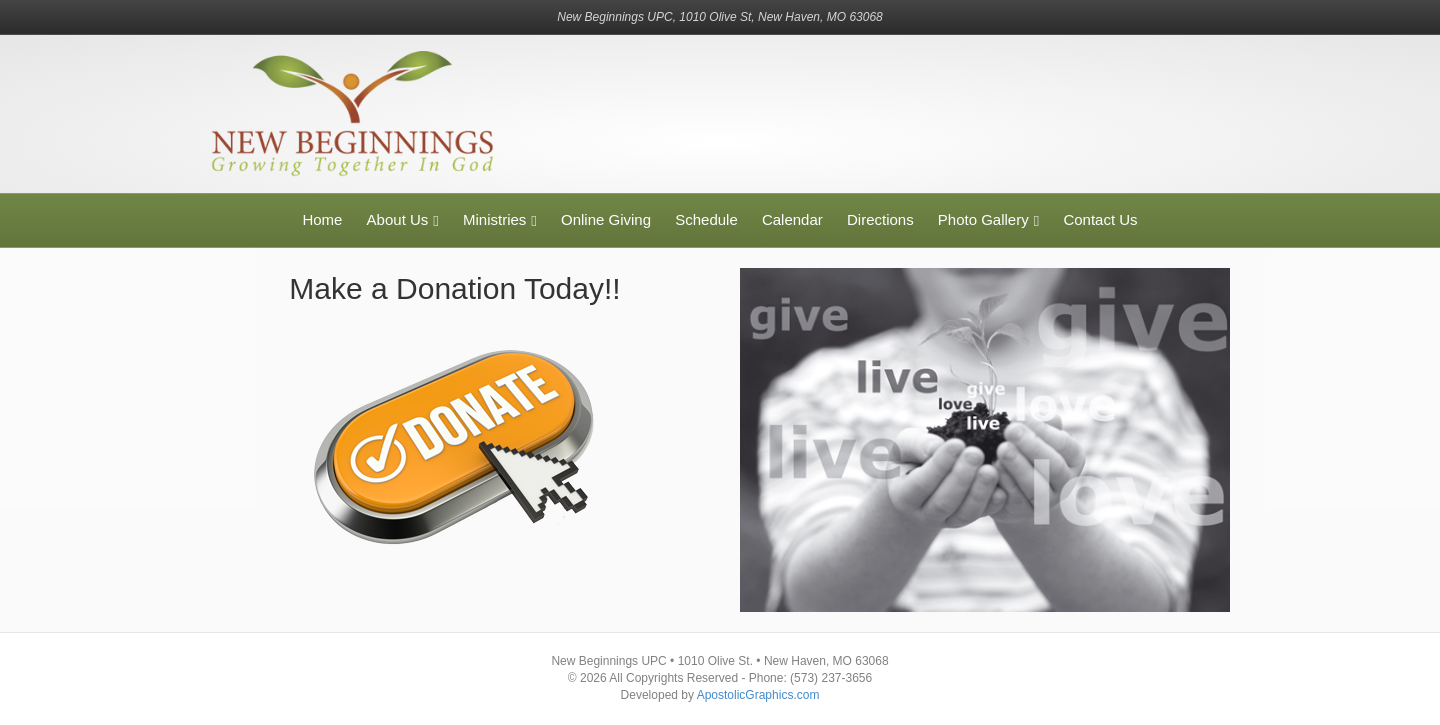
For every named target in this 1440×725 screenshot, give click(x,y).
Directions (880, 219)
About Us (398, 219)
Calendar (792, 219)
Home (322, 219)
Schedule (706, 219)
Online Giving (606, 219)
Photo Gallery (983, 219)
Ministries (494, 219)
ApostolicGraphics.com (758, 695)
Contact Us (1100, 219)
